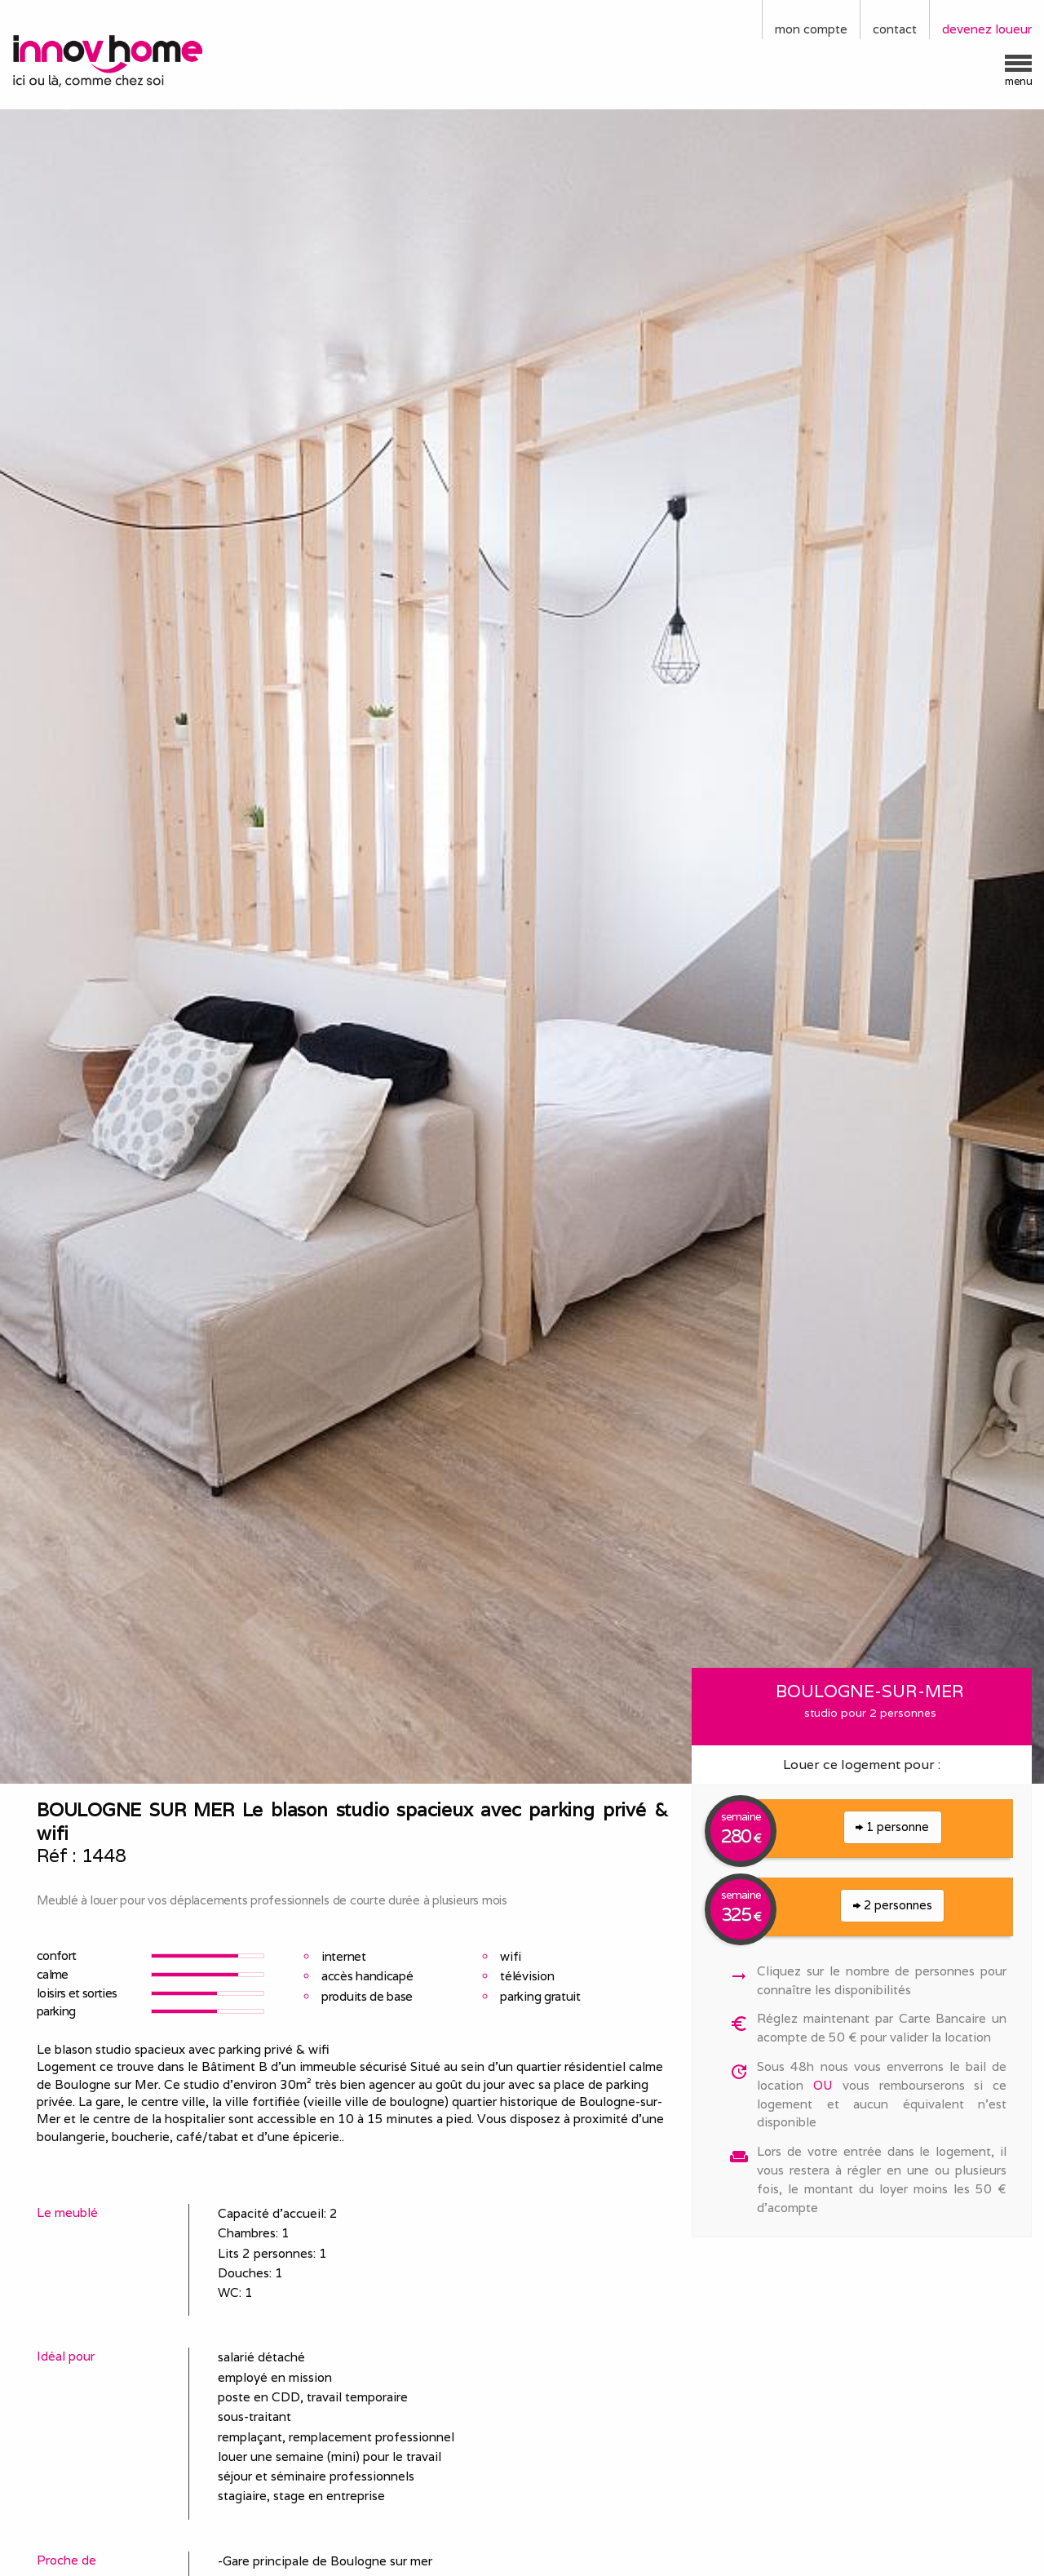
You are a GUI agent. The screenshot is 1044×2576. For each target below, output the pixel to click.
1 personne (892, 1826)
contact (895, 29)
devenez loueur (987, 29)
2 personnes (892, 1905)
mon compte (811, 29)
